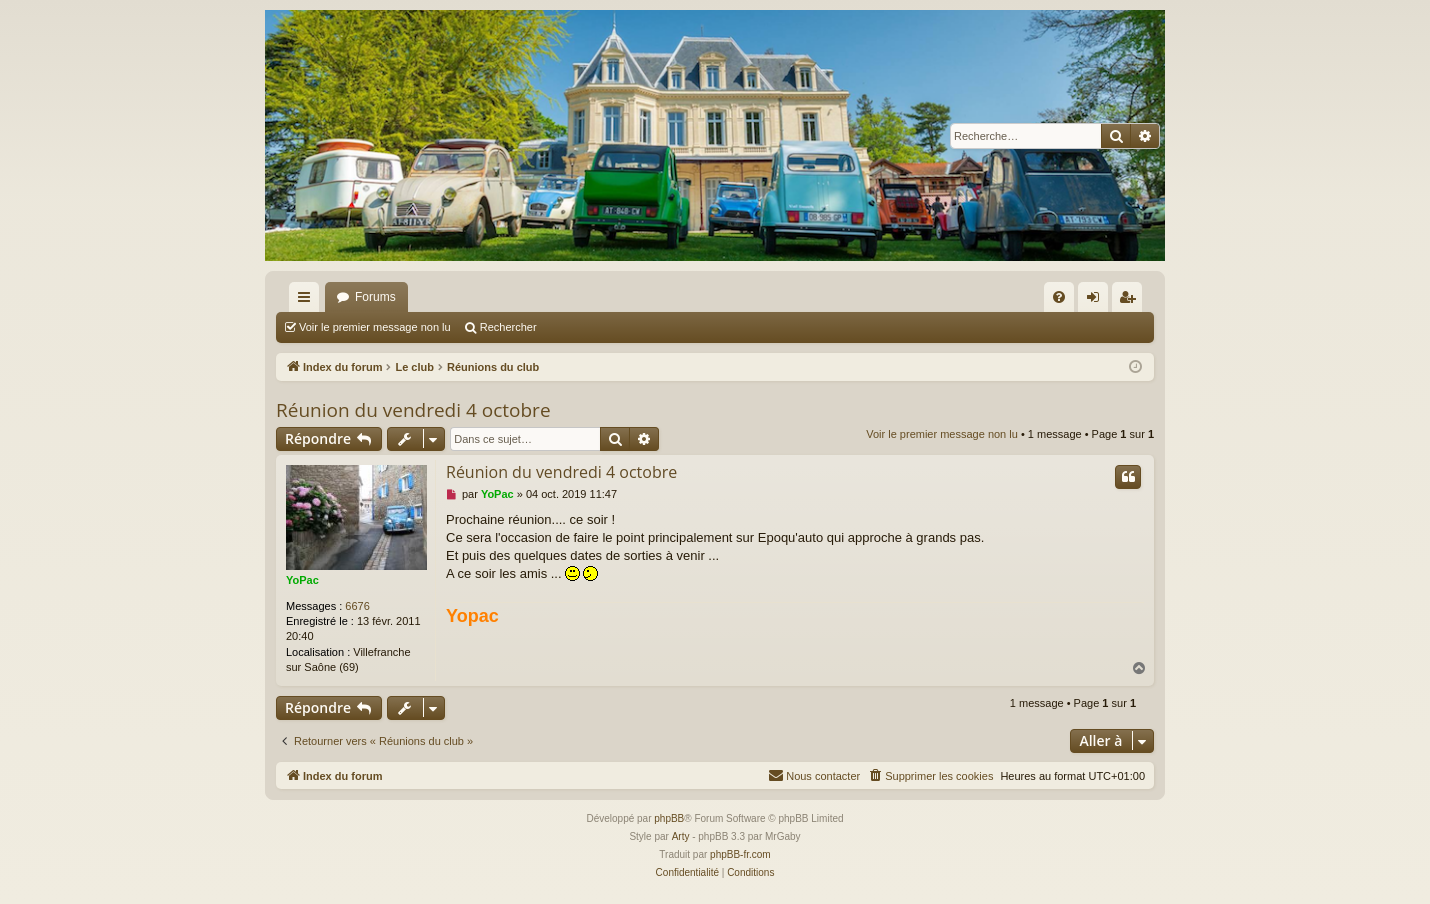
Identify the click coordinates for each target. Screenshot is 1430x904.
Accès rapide (308, 301)
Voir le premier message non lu (375, 327)
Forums (375, 297)
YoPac (302, 580)
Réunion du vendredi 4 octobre (413, 410)
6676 (357, 606)
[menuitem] (1059, 297)
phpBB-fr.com (740, 854)
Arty (681, 836)
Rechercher (508, 327)
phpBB (669, 818)
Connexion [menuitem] (1097, 301)
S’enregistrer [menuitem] (1131, 301)
